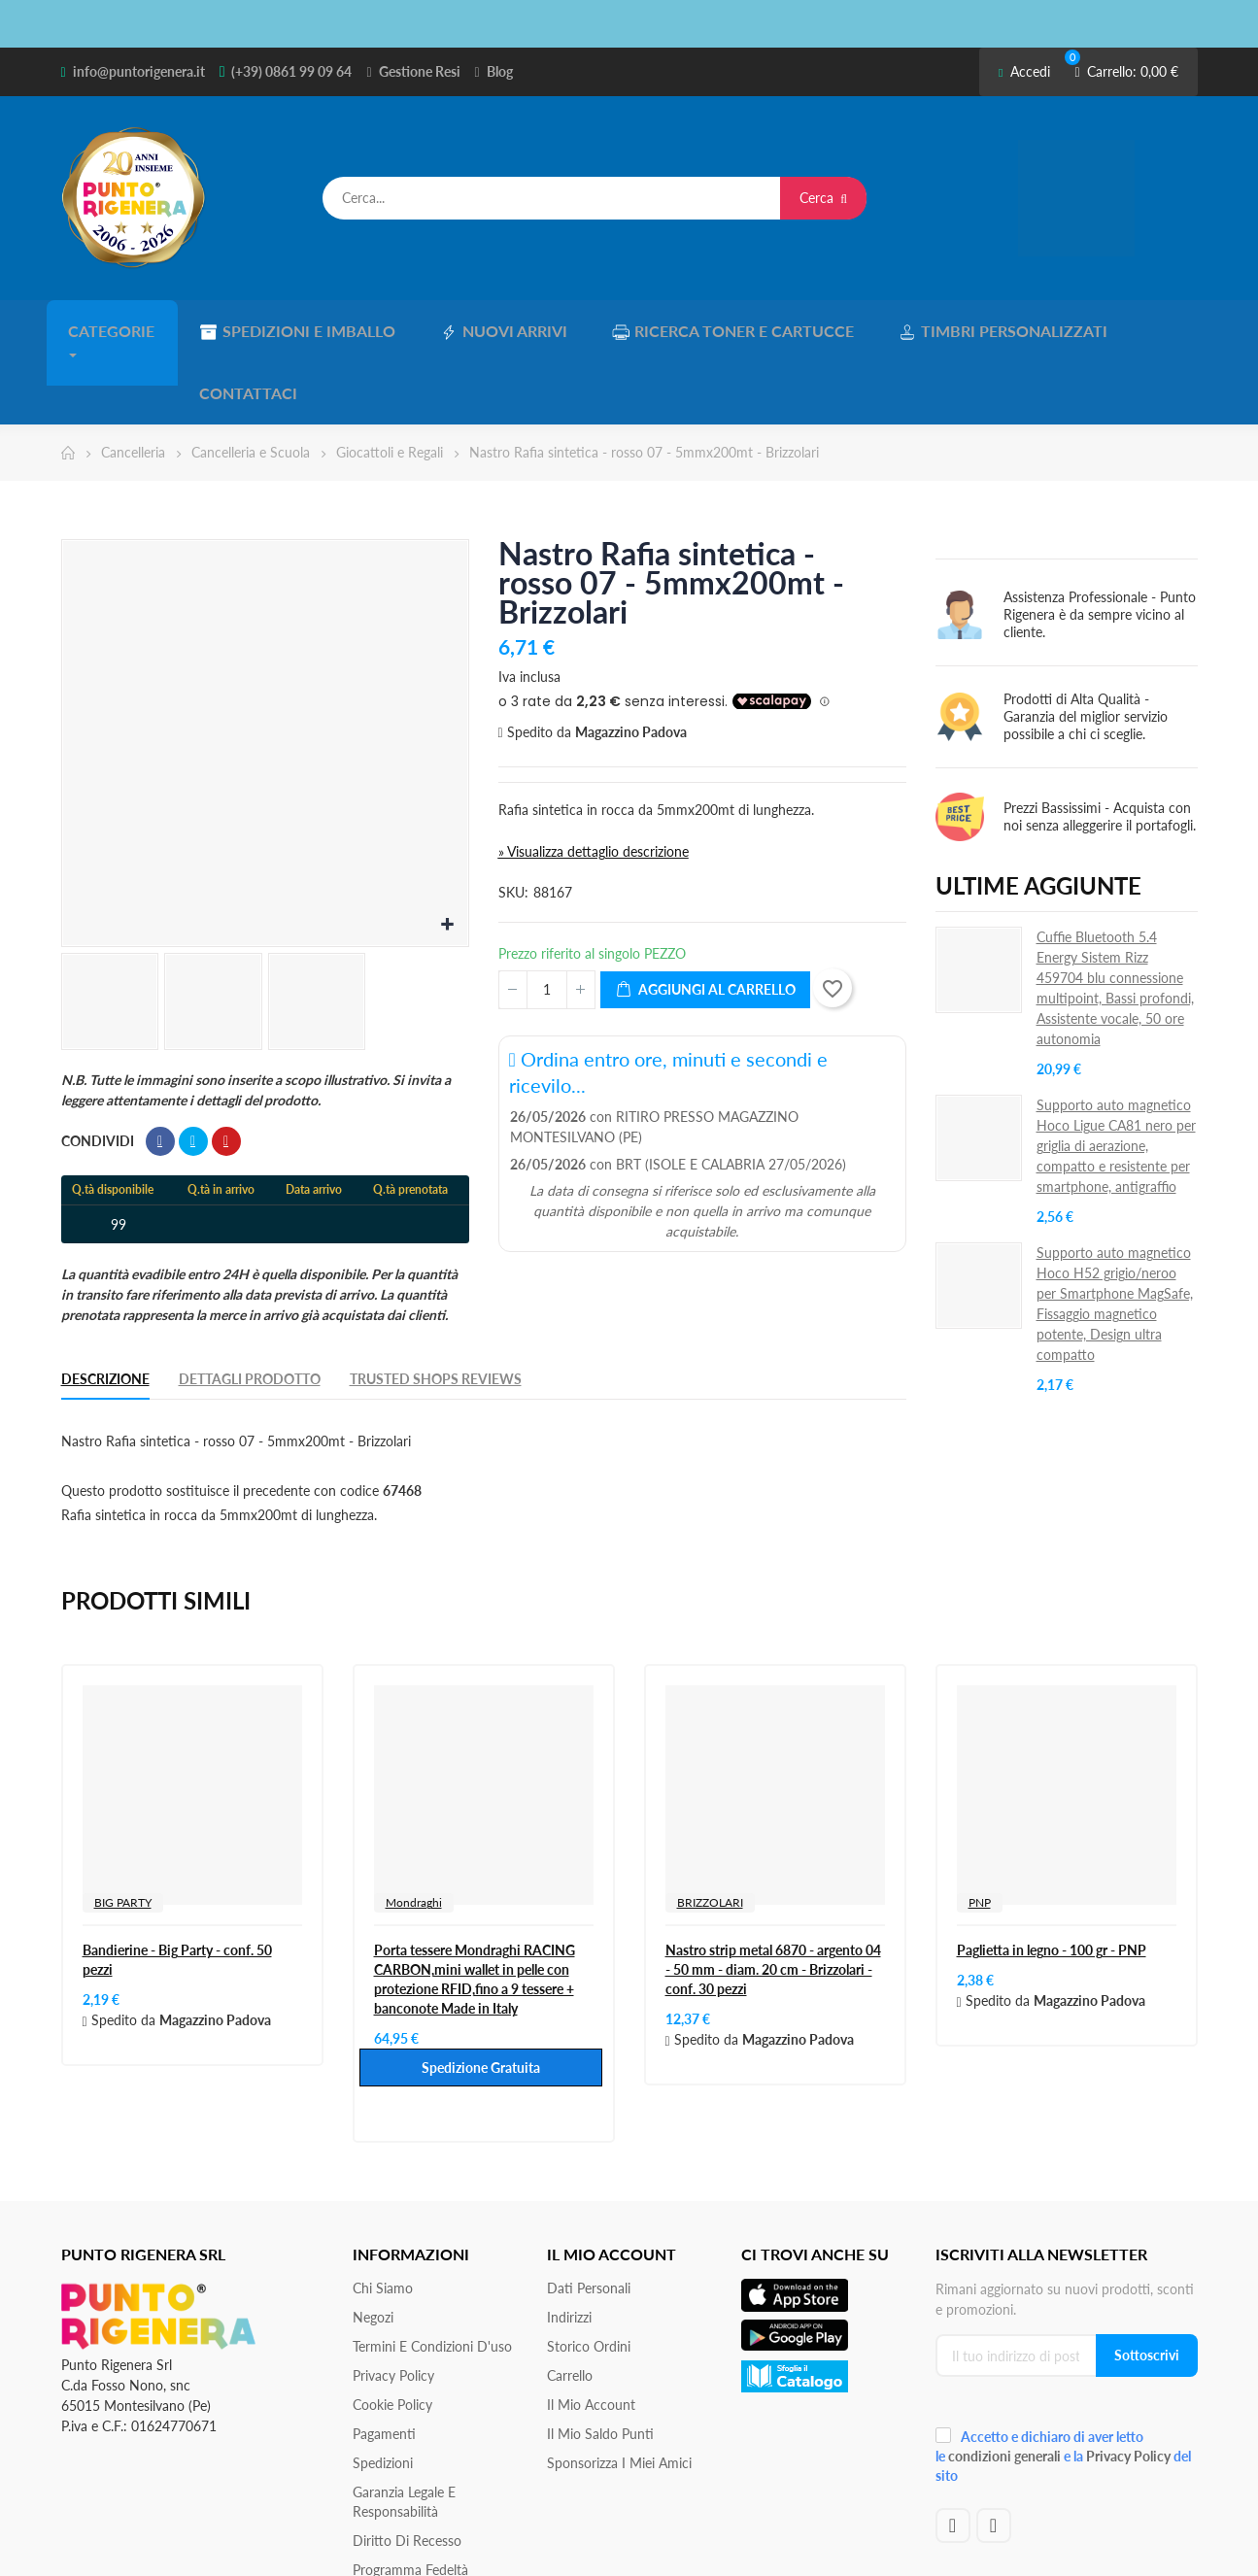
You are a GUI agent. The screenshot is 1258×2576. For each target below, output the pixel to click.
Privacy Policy (393, 2303)
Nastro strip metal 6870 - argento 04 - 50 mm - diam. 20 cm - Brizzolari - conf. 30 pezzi (773, 1897)
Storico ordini (588, 2274)
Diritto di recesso (407, 2468)
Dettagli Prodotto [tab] (250, 1307)
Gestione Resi (419, 71)
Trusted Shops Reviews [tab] (436, 1307)
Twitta (193, 1069)
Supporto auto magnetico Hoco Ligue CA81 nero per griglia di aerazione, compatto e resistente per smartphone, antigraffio (1116, 1074)
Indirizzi (569, 2245)
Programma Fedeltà (410, 2498)
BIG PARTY (123, 1830)
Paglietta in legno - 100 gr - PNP (1051, 1878)
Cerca (823, 197)
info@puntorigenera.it (139, 71)
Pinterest (226, 1069)
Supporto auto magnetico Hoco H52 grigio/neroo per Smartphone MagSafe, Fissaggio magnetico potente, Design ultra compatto (1115, 1231)
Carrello (570, 2303)
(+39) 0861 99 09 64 (291, 71)
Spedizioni (383, 2391)
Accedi (1024, 71)
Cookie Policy (392, 2332)
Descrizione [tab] (105, 1307)
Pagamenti (384, 2362)
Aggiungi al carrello (705, 918)
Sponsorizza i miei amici (619, 2391)
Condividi (160, 1069)
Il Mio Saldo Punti (600, 2362)
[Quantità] (546, 917)
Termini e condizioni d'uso (432, 2274)
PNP (980, 1830)
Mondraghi (414, 1830)
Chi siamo (383, 2216)
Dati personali (588, 2216)
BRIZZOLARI (710, 1830)
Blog (500, 71)
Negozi (373, 2245)
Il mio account (591, 2332)
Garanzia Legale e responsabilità (404, 2430)
